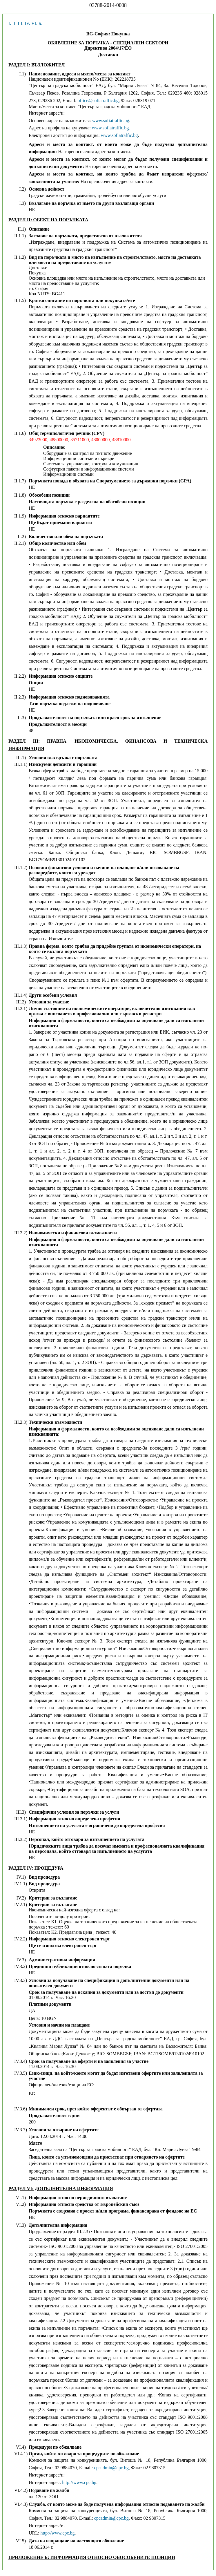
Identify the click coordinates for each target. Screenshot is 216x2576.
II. (14, 23)
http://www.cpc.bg (79, 2482)
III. (20, 23)
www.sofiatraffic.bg (110, 120)
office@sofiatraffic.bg (98, 100)
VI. (34, 23)
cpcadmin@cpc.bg (111, 2467)
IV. (27, 23)
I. (9, 23)
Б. (40, 23)
